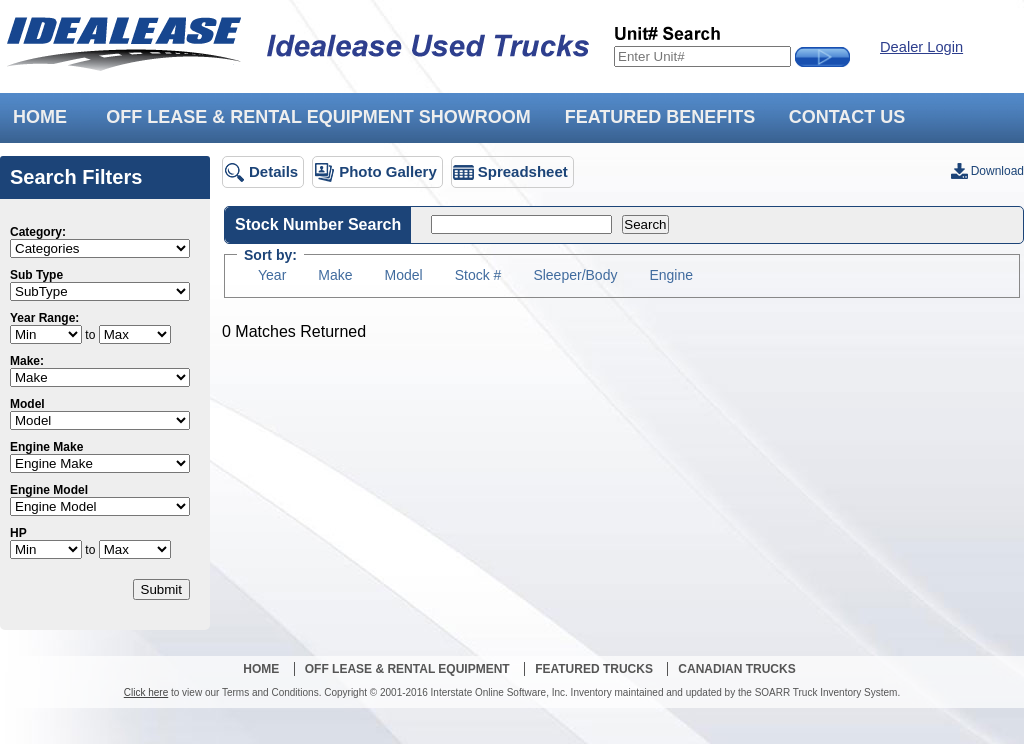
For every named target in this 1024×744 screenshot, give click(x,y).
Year (272, 275)
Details (273, 171)
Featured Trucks (594, 669)
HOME (40, 117)
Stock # (478, 275)
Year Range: (44, 318)
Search (645, 224)
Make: (27, 361)
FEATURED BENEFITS (660, 117)
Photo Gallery (388, 171)
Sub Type (36, 275)
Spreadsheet (523, 171)
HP (18, 533)
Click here (146, 692)
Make (335, 275)
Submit (161, 589)
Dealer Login (921, 47)
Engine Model (49, 490)
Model (27, 404)
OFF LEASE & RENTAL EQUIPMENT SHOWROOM (318, 117)
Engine (671, 275)
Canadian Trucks (736, 669)
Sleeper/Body (575, 275)
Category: (38, 232)
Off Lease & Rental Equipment (407, 669)
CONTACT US (847, 117)
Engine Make (46, 447)
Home (261, 669)
